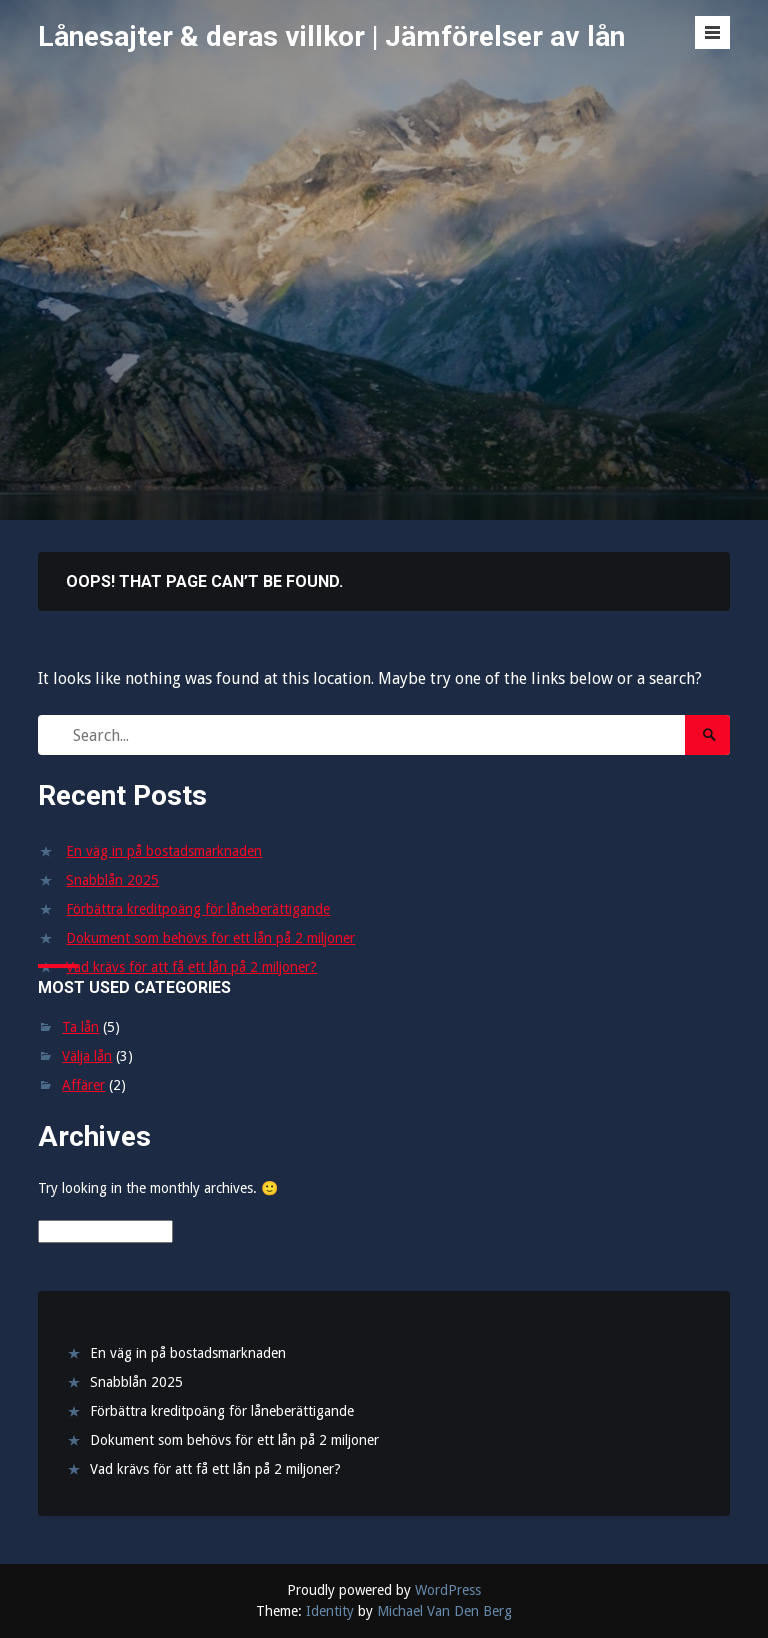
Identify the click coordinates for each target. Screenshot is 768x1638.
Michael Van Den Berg (444, 1611)
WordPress (448, 1590)
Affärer (83, 1085)
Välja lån (87, 1056)
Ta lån (80, 1027)
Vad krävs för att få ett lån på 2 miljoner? (191, 967)
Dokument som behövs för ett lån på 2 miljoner (210, 938)
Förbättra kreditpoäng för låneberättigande (198, 909)
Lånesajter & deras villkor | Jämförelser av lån (331, 36)
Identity (330, 1611)
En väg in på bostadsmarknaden (164, 851)
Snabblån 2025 (112, 880)
